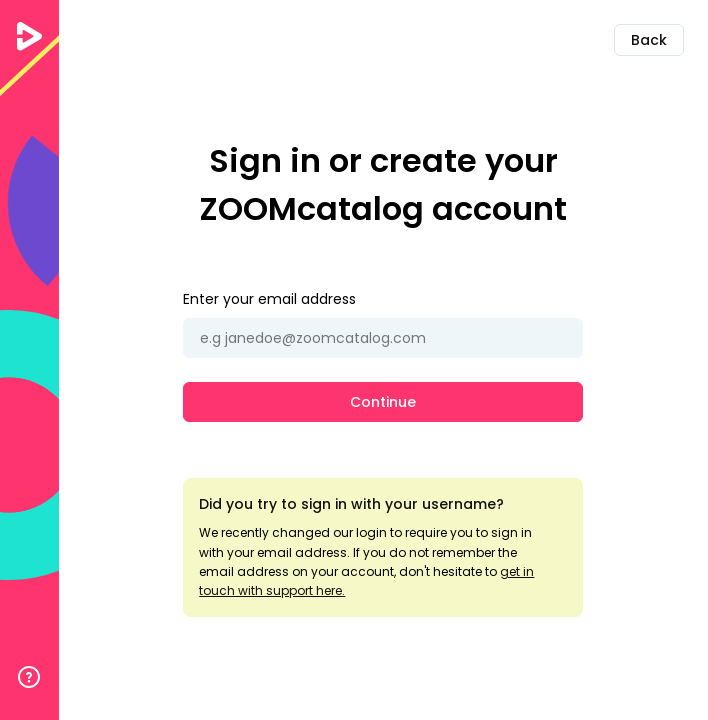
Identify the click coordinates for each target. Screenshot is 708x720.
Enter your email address (269, 299)
